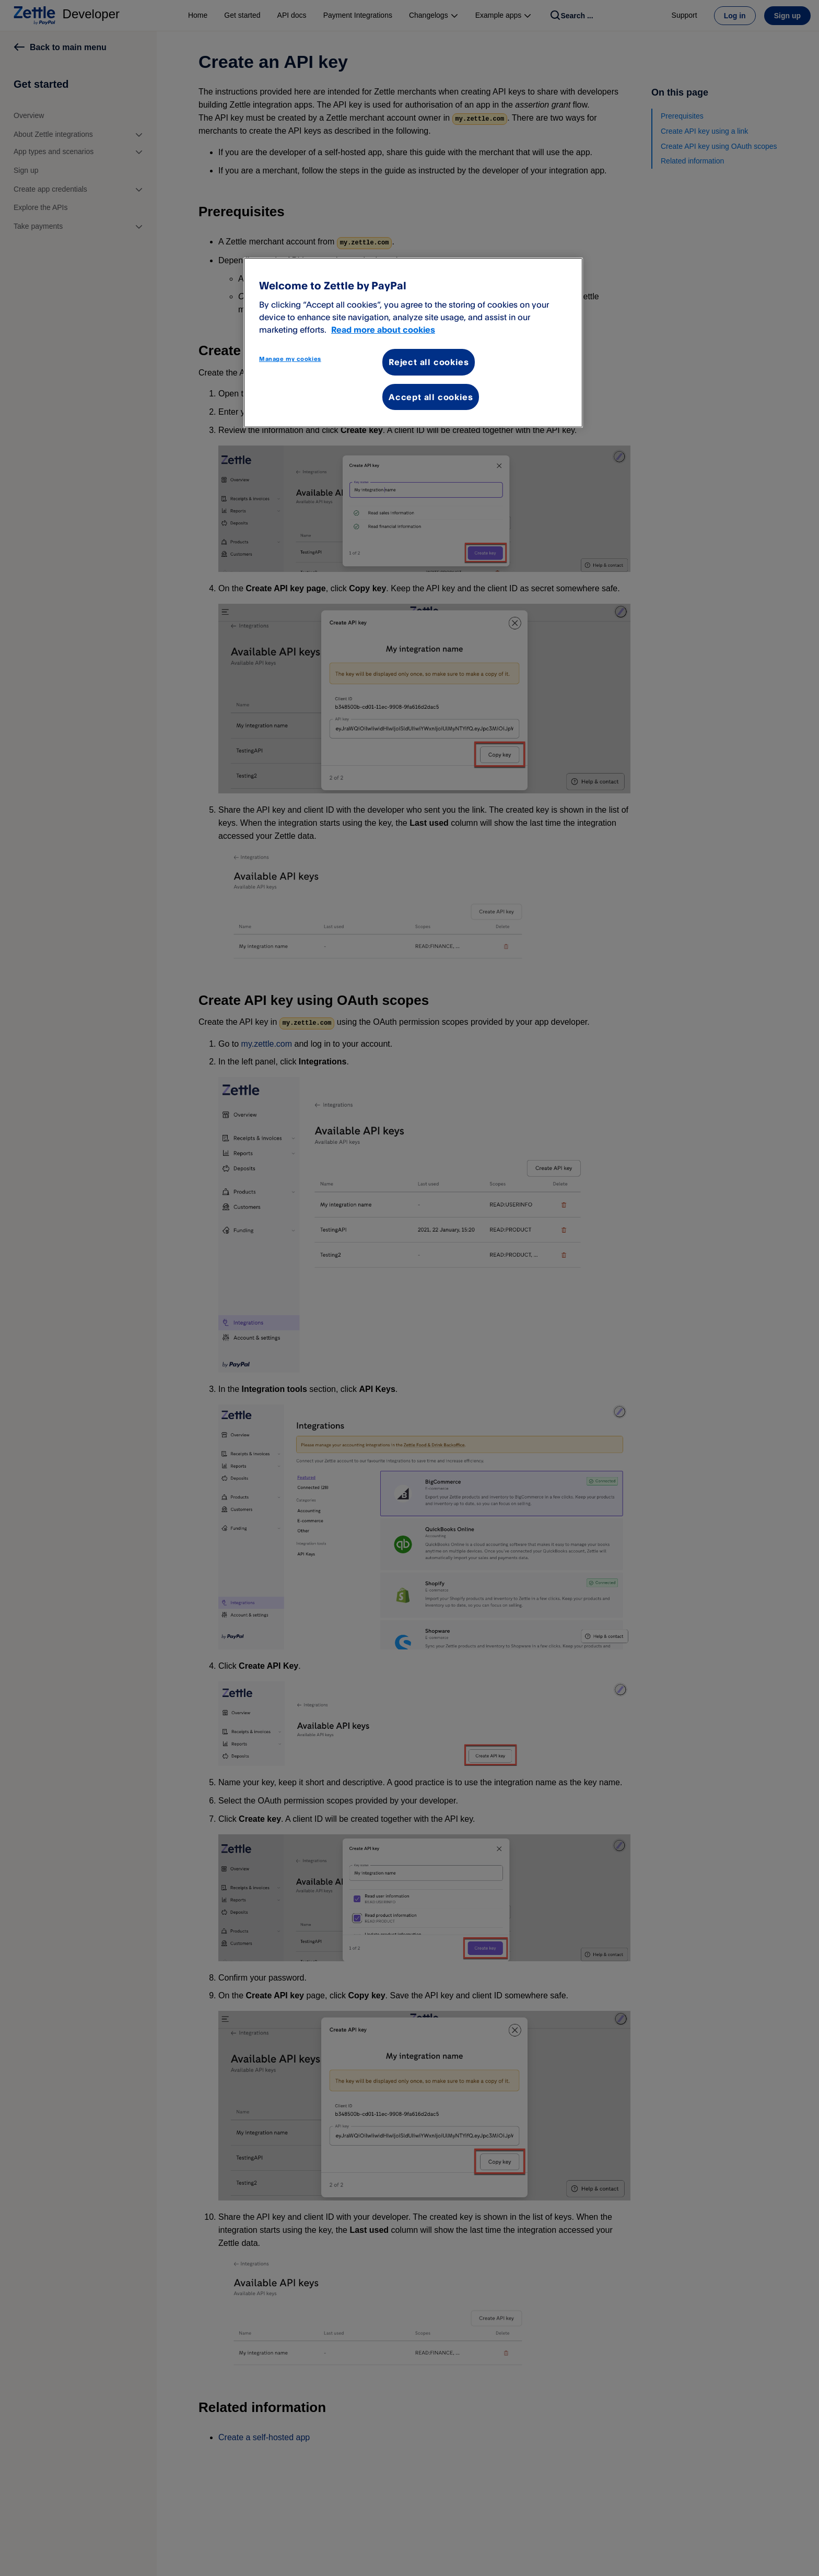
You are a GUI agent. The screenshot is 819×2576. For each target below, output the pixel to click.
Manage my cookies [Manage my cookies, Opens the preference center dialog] (290, 358)
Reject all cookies (429, 362)
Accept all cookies (431, 397)
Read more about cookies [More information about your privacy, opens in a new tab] (383, 329)
